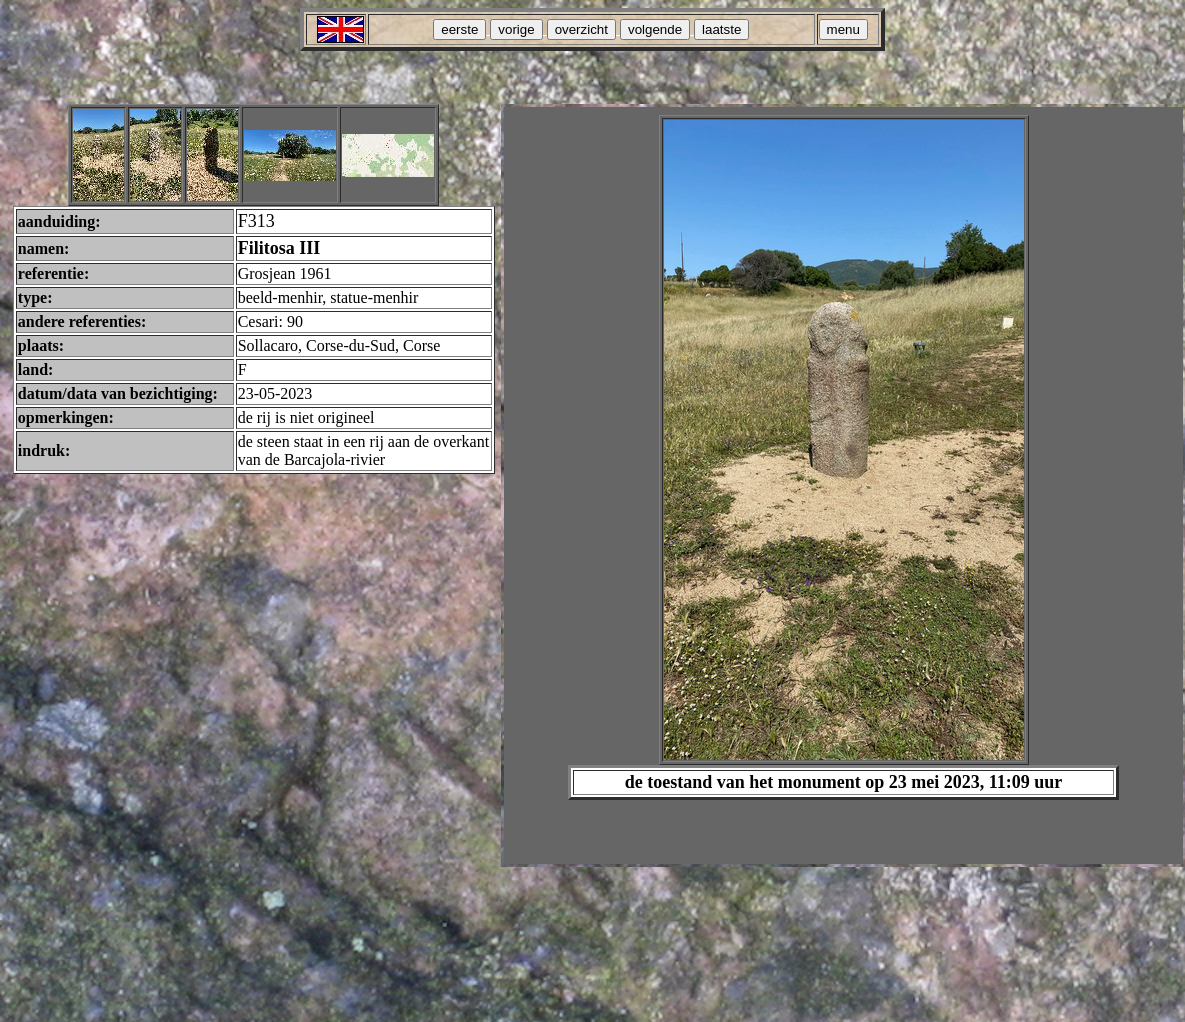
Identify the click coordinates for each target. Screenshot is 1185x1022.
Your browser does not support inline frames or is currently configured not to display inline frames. (843, 485)
